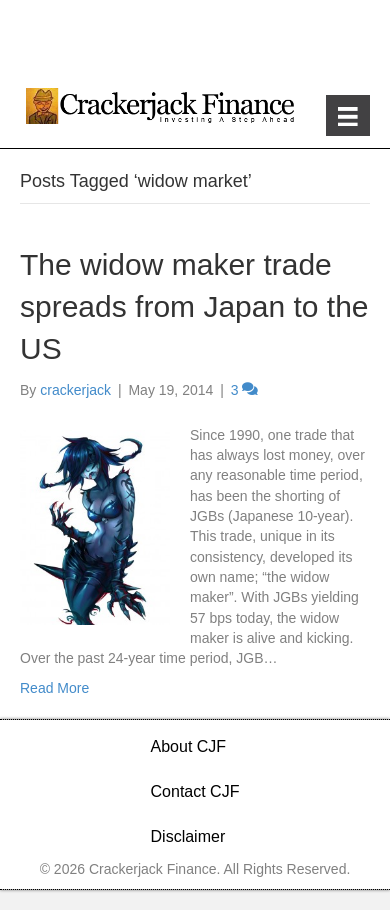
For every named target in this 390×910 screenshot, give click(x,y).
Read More (54, 688)
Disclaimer (188, 836)
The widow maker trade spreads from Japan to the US (194, 306)
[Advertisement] (195, 40)
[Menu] (348, 115)
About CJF (189, 746)
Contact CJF (195, 791)
